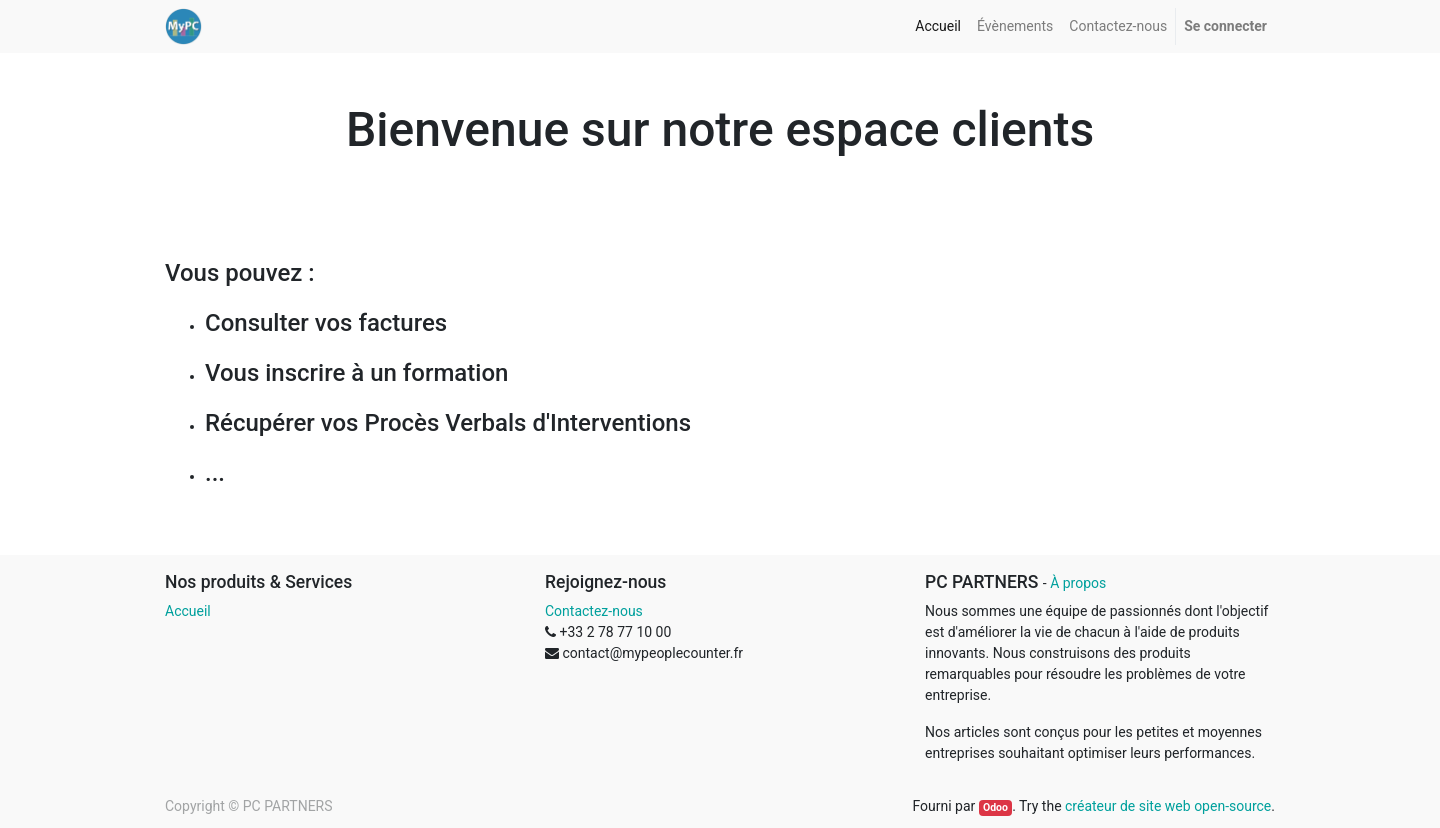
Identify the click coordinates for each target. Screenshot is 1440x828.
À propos (1078, 583)
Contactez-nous (594, 611)
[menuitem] (938, 26)
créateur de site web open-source (1168, 806)
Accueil (188, 611)
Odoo (995, 807)
